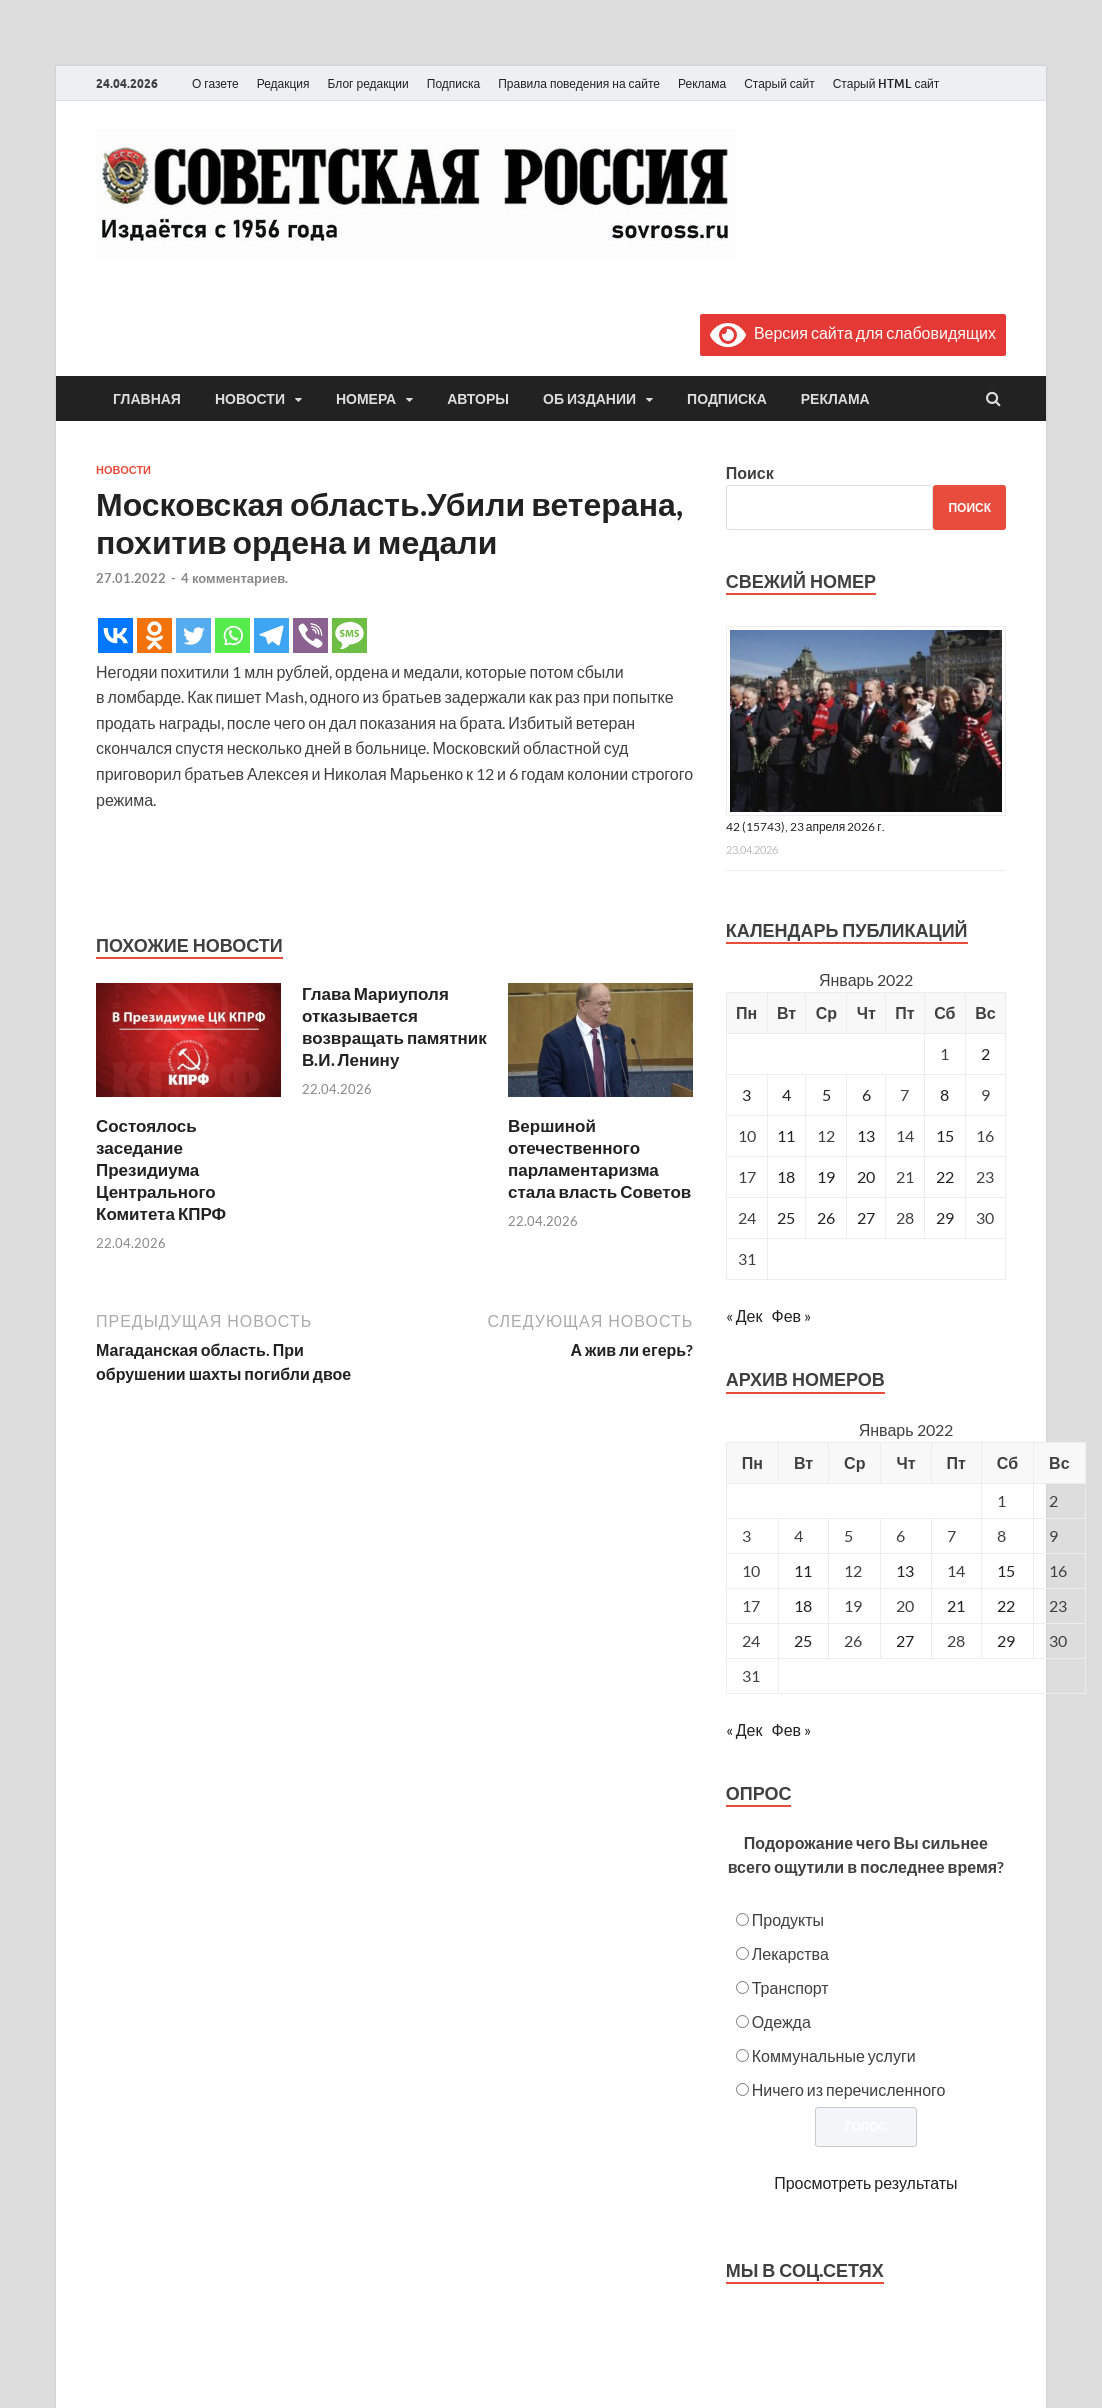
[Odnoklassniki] (154, 635)
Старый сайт (779, 83)
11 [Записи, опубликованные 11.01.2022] (786, 1135)
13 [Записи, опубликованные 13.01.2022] (866, 1135)
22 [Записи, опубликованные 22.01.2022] (945, 1176)
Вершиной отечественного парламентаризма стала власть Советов (599, 1158)
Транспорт (790, 1987)
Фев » (791, 1315)
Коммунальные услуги (834, 2055)
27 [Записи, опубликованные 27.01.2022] (866, 1217)
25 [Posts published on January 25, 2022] (803, 1640)
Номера (366, 399)
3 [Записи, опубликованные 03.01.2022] (746, 1094)
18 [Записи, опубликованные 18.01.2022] (786, 1176)
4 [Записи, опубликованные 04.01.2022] (786, 1094)
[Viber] (310, 635)
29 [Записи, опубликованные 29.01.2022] (945, 1217)
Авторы (478, 399)
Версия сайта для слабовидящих (853, 332)
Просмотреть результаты (865, 2182)
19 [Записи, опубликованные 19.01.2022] (826, 1176)
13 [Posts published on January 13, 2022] (905, 1570)
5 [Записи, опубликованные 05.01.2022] (826, 1094)
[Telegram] (271, 635)
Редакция (283, 83)
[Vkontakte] (115, 635)
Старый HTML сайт (886, 83)
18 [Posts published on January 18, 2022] (803, 1605)
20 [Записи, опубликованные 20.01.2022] (866, 1176)
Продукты (788, 1919)
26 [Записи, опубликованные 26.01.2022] (826, 1217)
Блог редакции (368, 83)
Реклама (702, 83)
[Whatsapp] (232, 635)
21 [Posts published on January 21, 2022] (956, 1605)
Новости (250, 399)
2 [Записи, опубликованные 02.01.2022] (985, 1053)
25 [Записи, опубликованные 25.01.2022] (786, 1217)
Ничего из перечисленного (849, 2089)
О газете (215, 83)
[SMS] (349, 635)
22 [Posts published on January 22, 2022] (1006, 1605)
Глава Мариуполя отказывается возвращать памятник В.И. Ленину (394, 1026)
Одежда (781, 2021)
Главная (147, 399)
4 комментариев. (234, 578)
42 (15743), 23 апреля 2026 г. (805, 826)
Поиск (750, 472)
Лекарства (790, 1953)
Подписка (453, 83)
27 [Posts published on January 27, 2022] (905, 1640)
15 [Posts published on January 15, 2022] (1006, 1570)
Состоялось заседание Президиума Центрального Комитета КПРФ (161, 1169)
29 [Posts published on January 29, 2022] (1006, 1640)
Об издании (589, 399)
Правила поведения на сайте (579, 83)
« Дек (744, 1315)
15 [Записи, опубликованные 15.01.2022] (945, 1135)
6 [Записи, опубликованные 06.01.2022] (866, 1094)
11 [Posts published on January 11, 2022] (803, 1570)
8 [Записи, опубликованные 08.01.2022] (944, 1094)
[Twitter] (193, 635)
